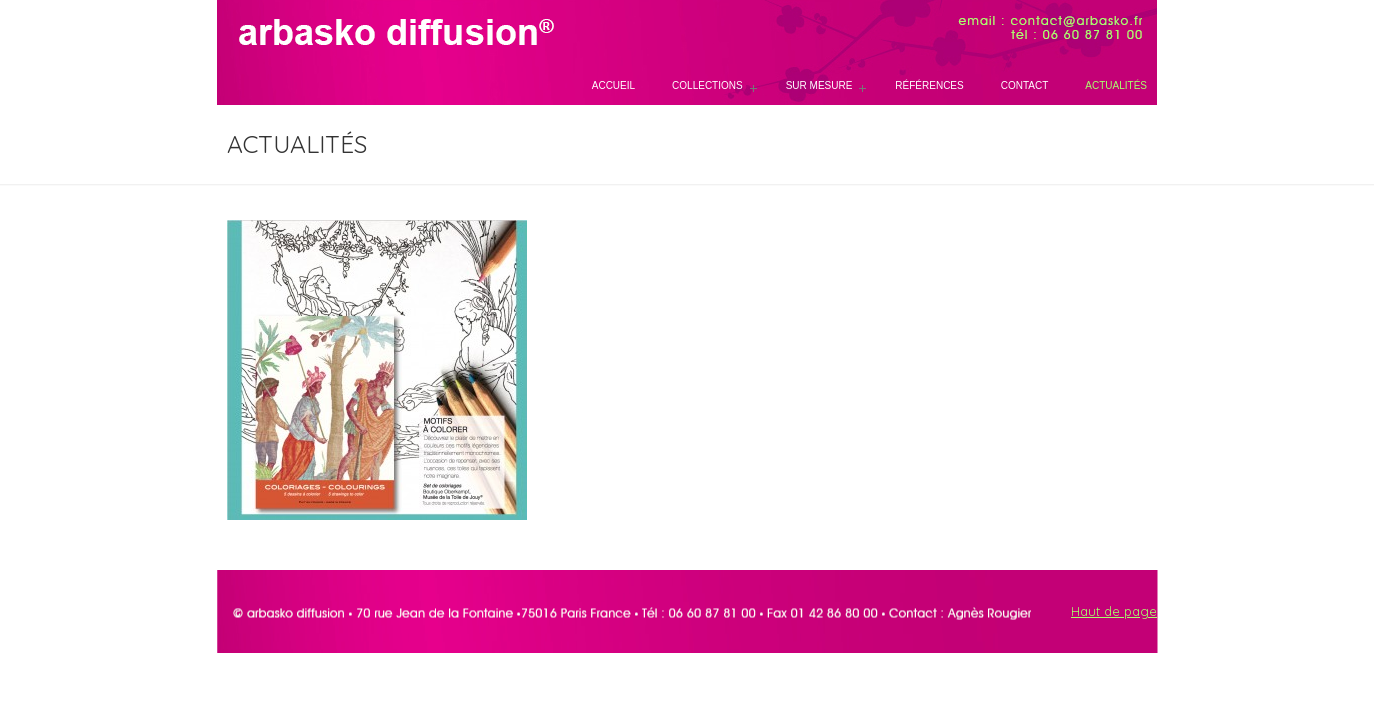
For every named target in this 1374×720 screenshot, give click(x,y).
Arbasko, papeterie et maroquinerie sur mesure (386, 33)
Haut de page (1114, 611)
